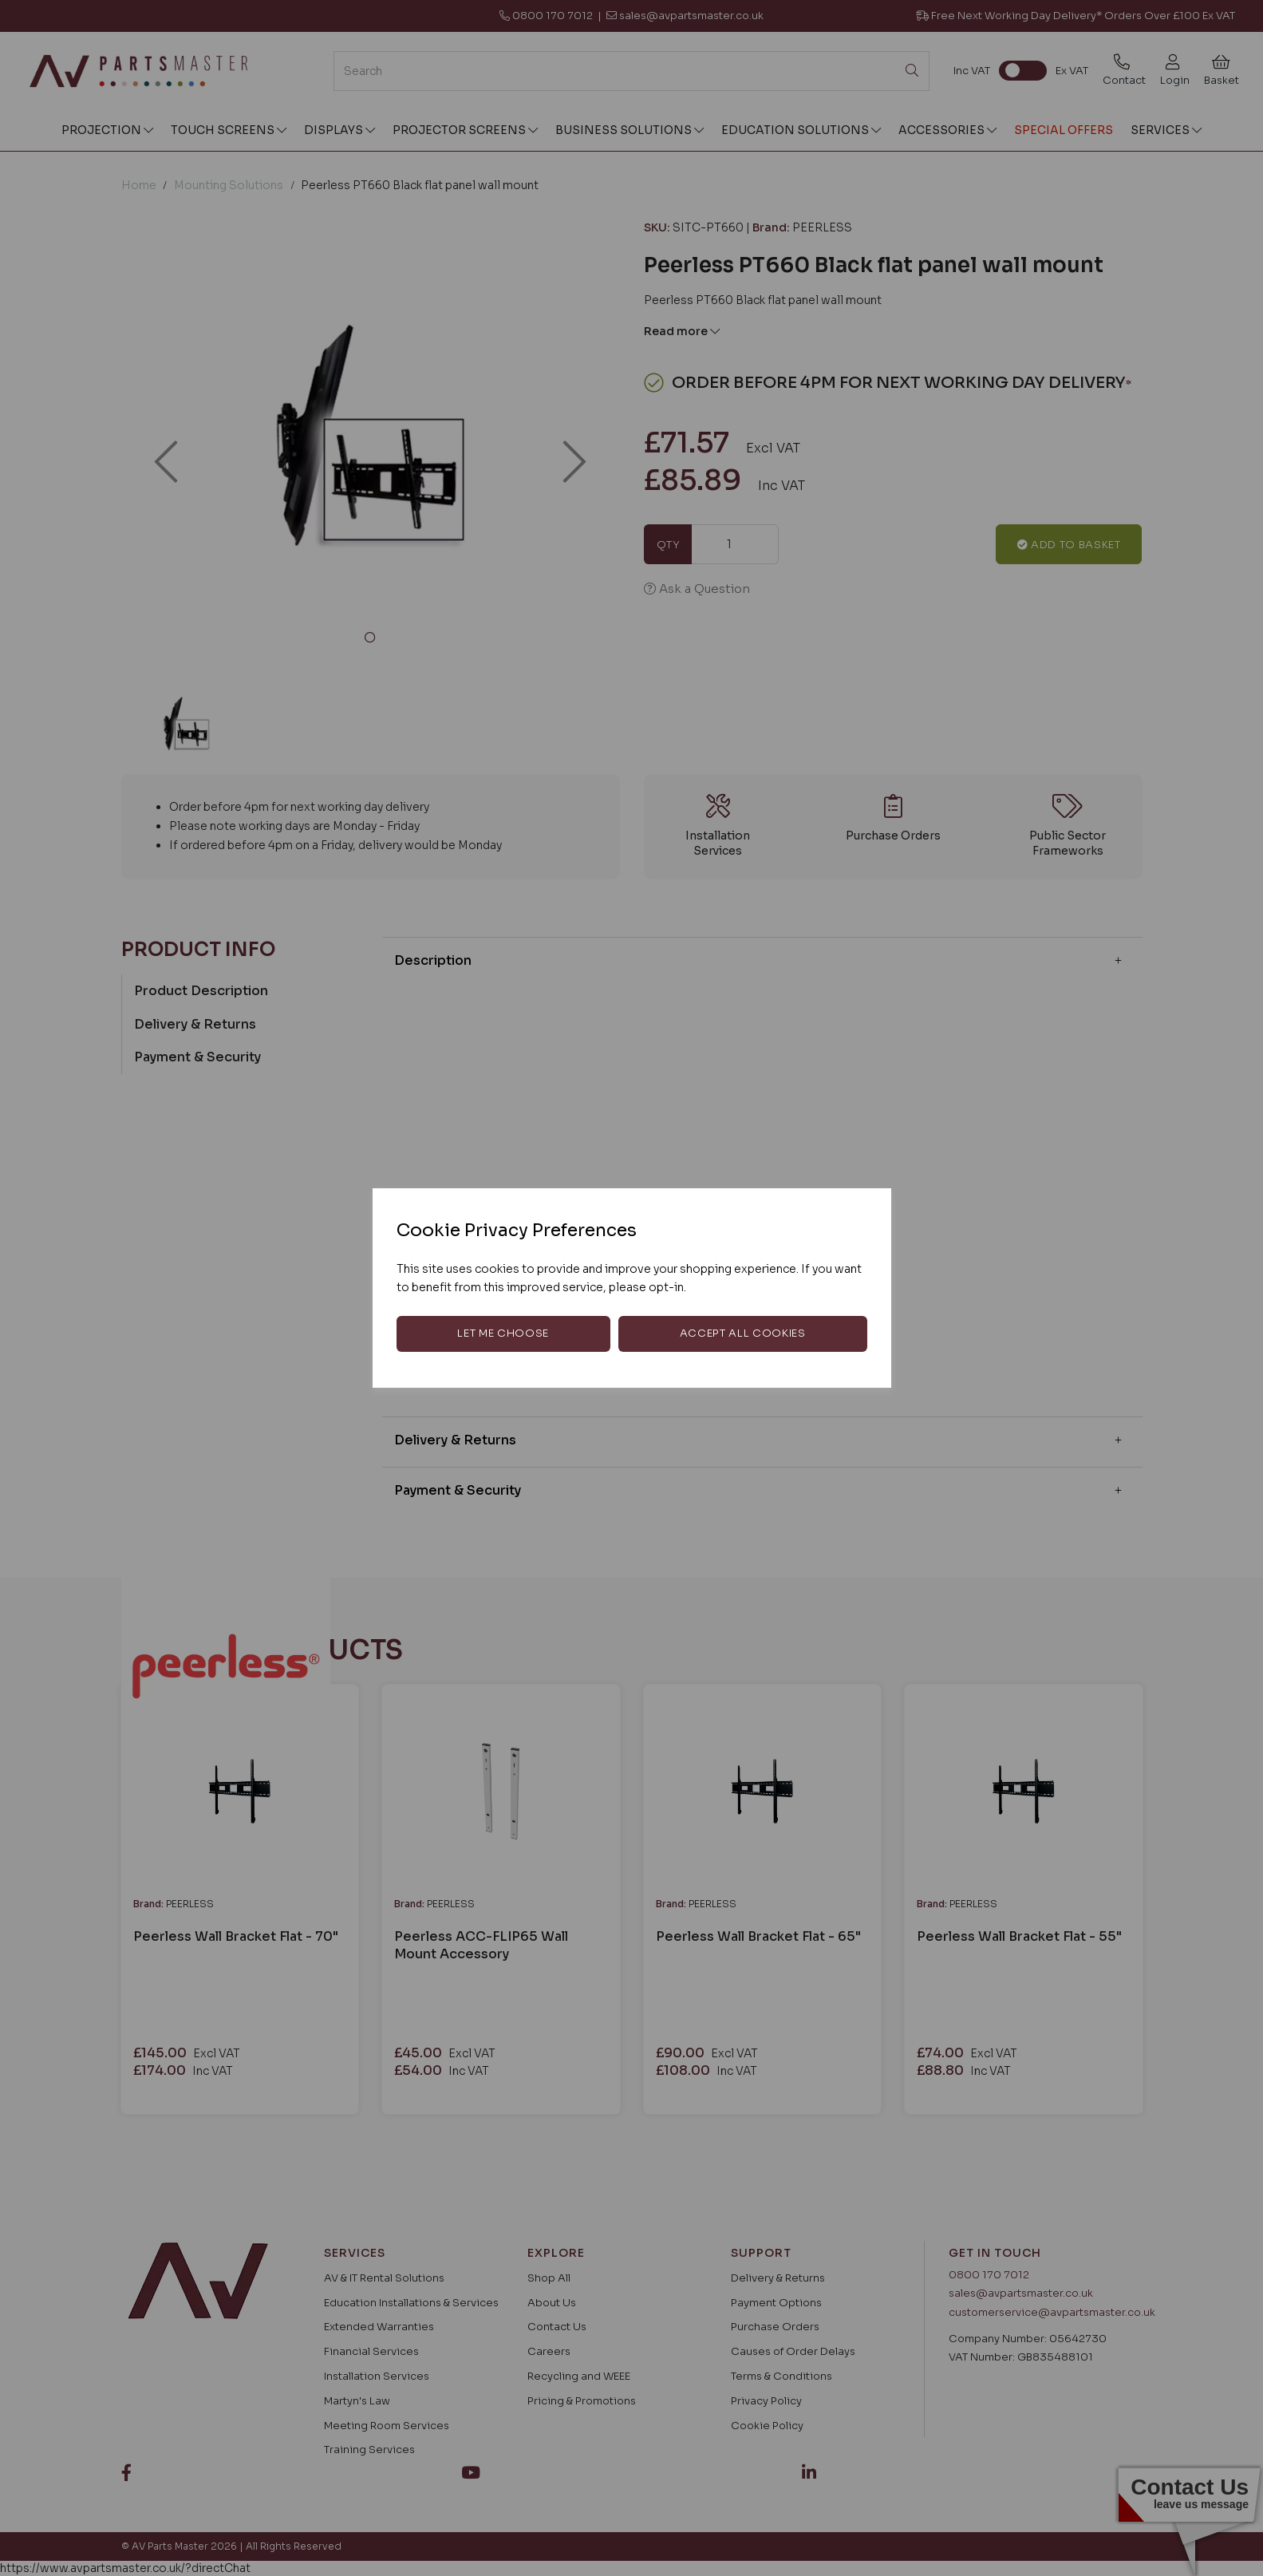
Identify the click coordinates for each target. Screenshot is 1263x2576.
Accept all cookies (743, 1333)
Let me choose (502, 1333)
